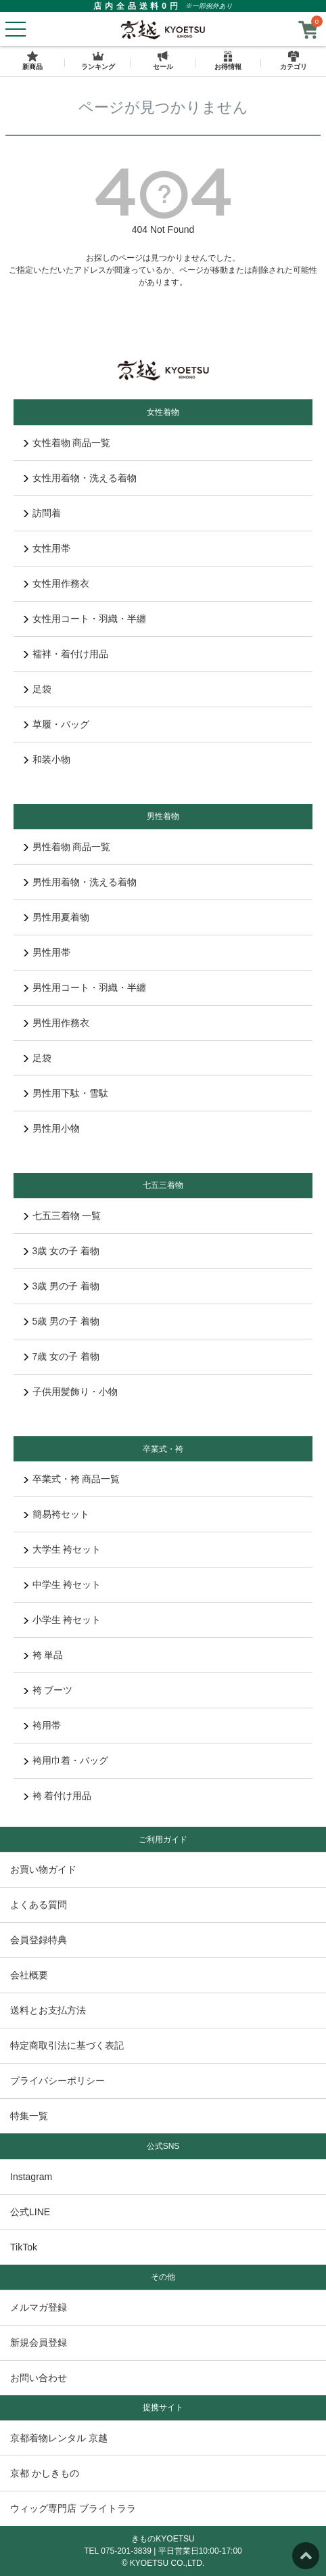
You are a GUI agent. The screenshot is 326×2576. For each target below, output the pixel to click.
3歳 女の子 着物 (61, 1250)
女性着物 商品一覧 (67, 442)
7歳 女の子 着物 (61, 1356)
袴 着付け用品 (57, 1795)
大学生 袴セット (62, 1549)
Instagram (31, 2176)
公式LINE (30, 2211)
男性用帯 (47, 952)
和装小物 (47, 759)
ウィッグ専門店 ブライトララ (73, 2508)
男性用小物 (52, 1128)
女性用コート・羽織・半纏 (85, 618)
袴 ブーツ (48, 1690)
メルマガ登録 (38, 2307)
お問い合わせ (38, 2377)
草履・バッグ (56, 724)
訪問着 (42, 513)
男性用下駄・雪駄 (66, 1093)
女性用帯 (47, 548)
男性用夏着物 (56, 917)
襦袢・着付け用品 (66, 653)
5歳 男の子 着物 (61, 1321)
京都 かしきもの (44, 2473)
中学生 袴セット (62, 1584)
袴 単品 (43, 1654)
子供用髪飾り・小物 (71, 1391)
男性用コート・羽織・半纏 (85, 987)
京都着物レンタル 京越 (59, 2438)
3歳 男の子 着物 (61, 1286)
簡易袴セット (56, 1514)
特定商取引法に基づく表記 (67, 2045)
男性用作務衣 (56, 1022)
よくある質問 (38, 1904)
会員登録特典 (38, 1939)
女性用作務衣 (56, 583)
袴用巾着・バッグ (66, 1760)
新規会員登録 (38, 2342)
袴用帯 (42, 1725)
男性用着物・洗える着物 (80, 881)
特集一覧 (29, 2115)
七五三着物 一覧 (62, 1215)
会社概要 (29, 1975)
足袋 (37, 689)
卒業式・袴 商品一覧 (72, 1478)
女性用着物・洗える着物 (80, 477)
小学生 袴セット (62, 1619)
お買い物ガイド (43, 1869)
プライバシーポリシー (57, 2080)
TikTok (23, 2247)
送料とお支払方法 (48, 2010)
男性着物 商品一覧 (67, 846)
